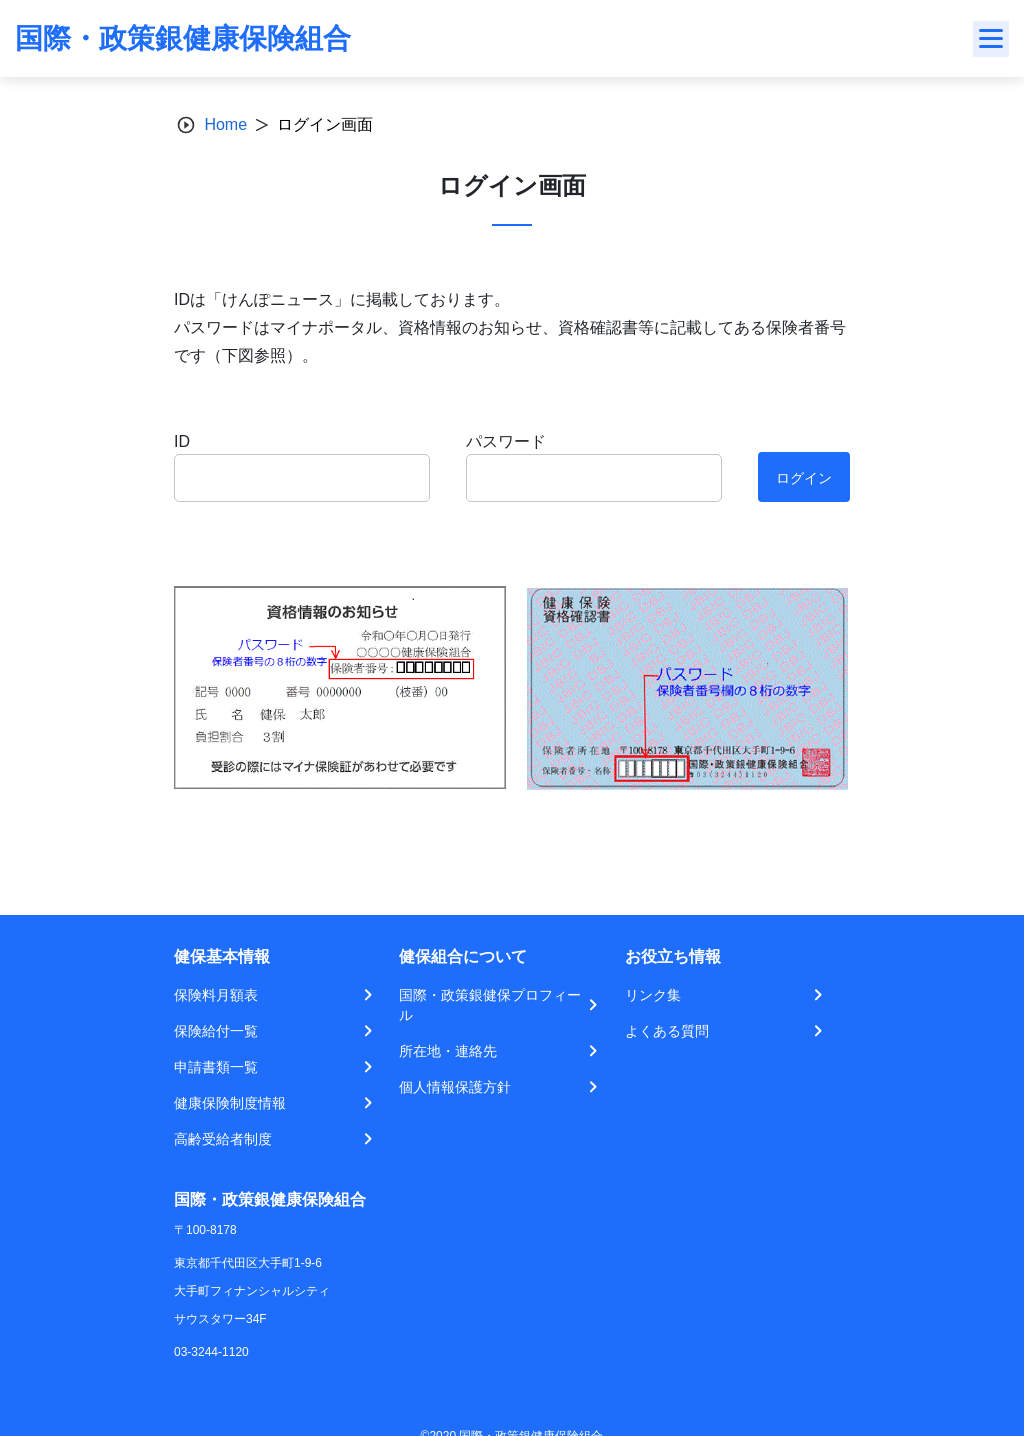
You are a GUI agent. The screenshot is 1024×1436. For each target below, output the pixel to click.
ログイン (804, 478)
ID (182, 441)
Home (225, 124)
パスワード (506, 441)
